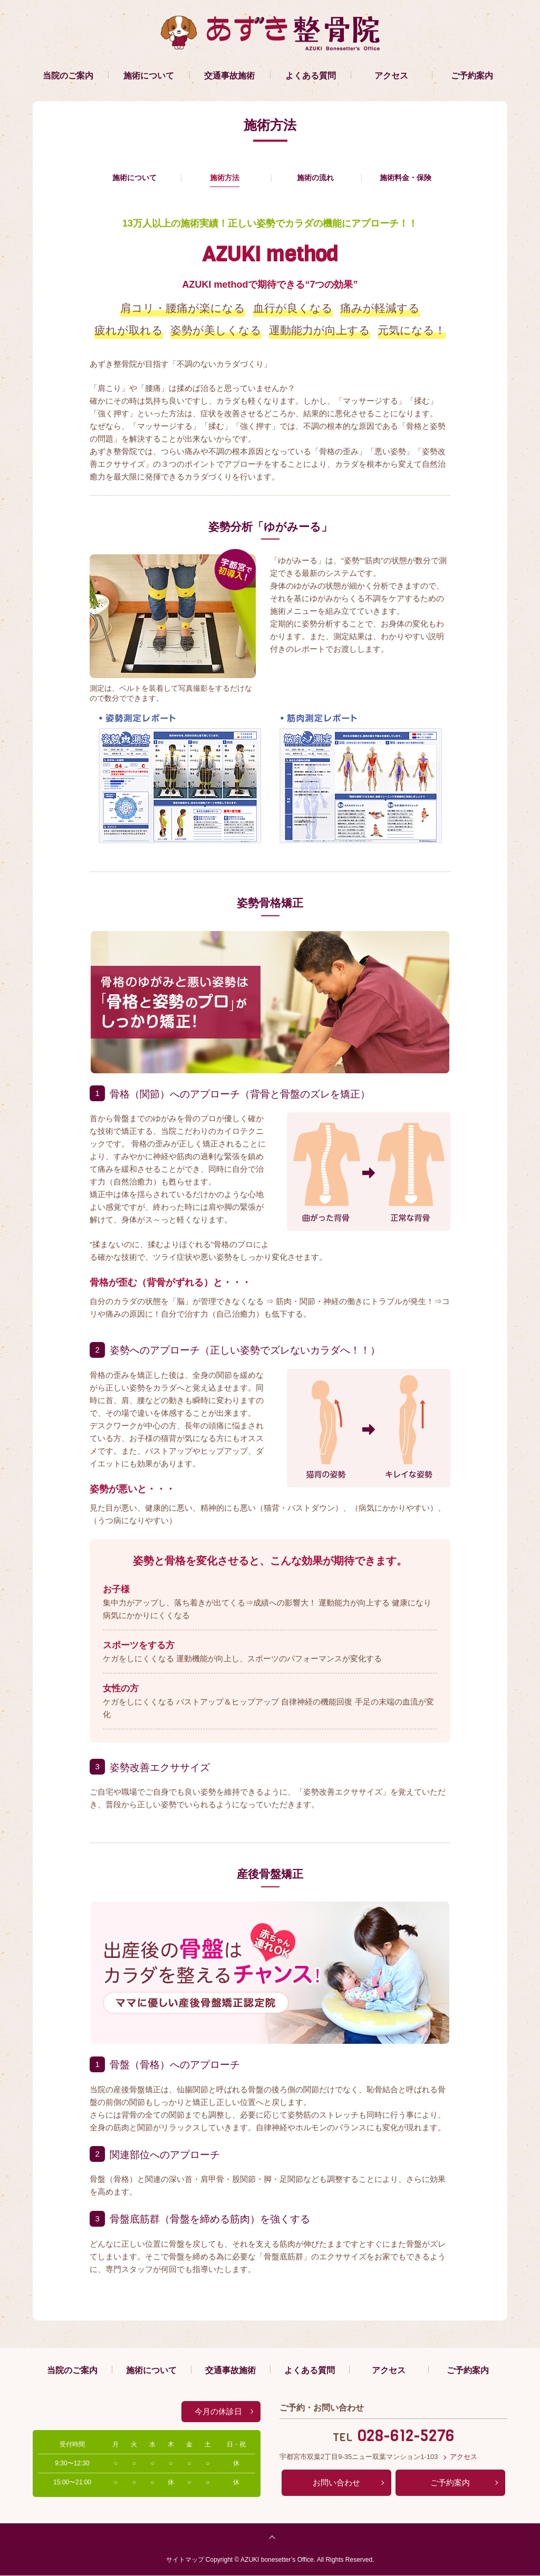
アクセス (391, 75)
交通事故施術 (229, 75)
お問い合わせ (336, 2483)
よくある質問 (310, 75)
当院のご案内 (68, 75)
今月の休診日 (218, 2411)
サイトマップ (185, 2560)
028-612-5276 (406, 2436)
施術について (148, 75)
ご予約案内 (472, 75)
